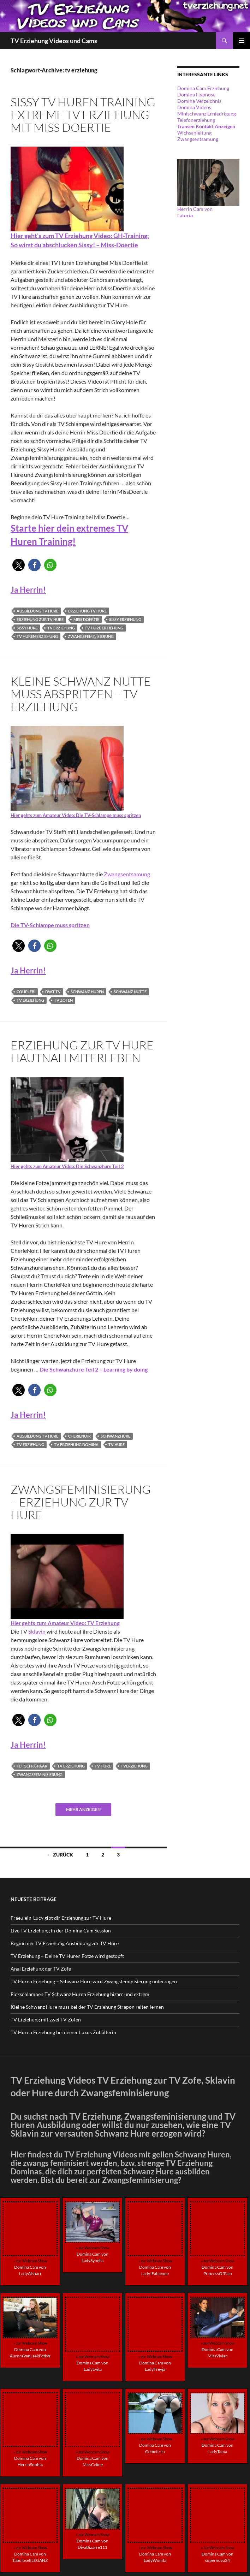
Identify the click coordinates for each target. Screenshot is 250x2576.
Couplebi (26, 991)
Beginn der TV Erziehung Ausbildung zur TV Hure (65, 1943)
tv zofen (63, 1000)
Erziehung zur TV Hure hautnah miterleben (82, 1051)
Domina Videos (194, 107)
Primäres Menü (241, 40)
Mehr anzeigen (83, 1809)
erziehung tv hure (87, 611)
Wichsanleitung (194, 133)
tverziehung (134, 1766)
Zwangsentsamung (127, 874)
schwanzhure (115, 1436)
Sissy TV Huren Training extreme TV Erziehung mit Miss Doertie (83, 115)
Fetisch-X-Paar (32, 1766)
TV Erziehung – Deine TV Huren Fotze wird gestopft (67, 1956)
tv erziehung (61, 628)
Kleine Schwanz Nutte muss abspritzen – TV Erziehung (81, 694)
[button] (18, 565)
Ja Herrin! (28, 589)
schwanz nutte (130, 991)
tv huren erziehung (37, 636)
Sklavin (37, 1631)
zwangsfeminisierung (91, 636)
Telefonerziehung (196, 120)
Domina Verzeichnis (199, 101)
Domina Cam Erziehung (203, 88)
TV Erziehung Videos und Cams (54, 41)
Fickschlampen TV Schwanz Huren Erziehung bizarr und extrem (80, 1994)
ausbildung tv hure (37, 611)
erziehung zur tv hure (40, 619)
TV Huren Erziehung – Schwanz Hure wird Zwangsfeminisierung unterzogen (94, 1981)
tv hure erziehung (104, 628)
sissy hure (27, 628)
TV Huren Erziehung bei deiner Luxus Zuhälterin (63, 2032)
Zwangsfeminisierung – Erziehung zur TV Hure (81, 1502)
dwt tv (53, 991)
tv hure (116, 1444)
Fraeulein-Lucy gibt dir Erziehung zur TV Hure (61, 1918)
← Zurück (60, 1855)
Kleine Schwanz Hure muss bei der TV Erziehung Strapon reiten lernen (87, 2007)
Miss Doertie (86, 619)
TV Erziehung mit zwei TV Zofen (46, 2020)
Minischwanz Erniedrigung (206, 114)
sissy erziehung (125, 619)
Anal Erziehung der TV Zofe (41, 1969)
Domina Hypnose (196, 94)
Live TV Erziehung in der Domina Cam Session (61, 1930)
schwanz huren (87, 991)
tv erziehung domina (76, 1444)
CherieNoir (79, 1436)
